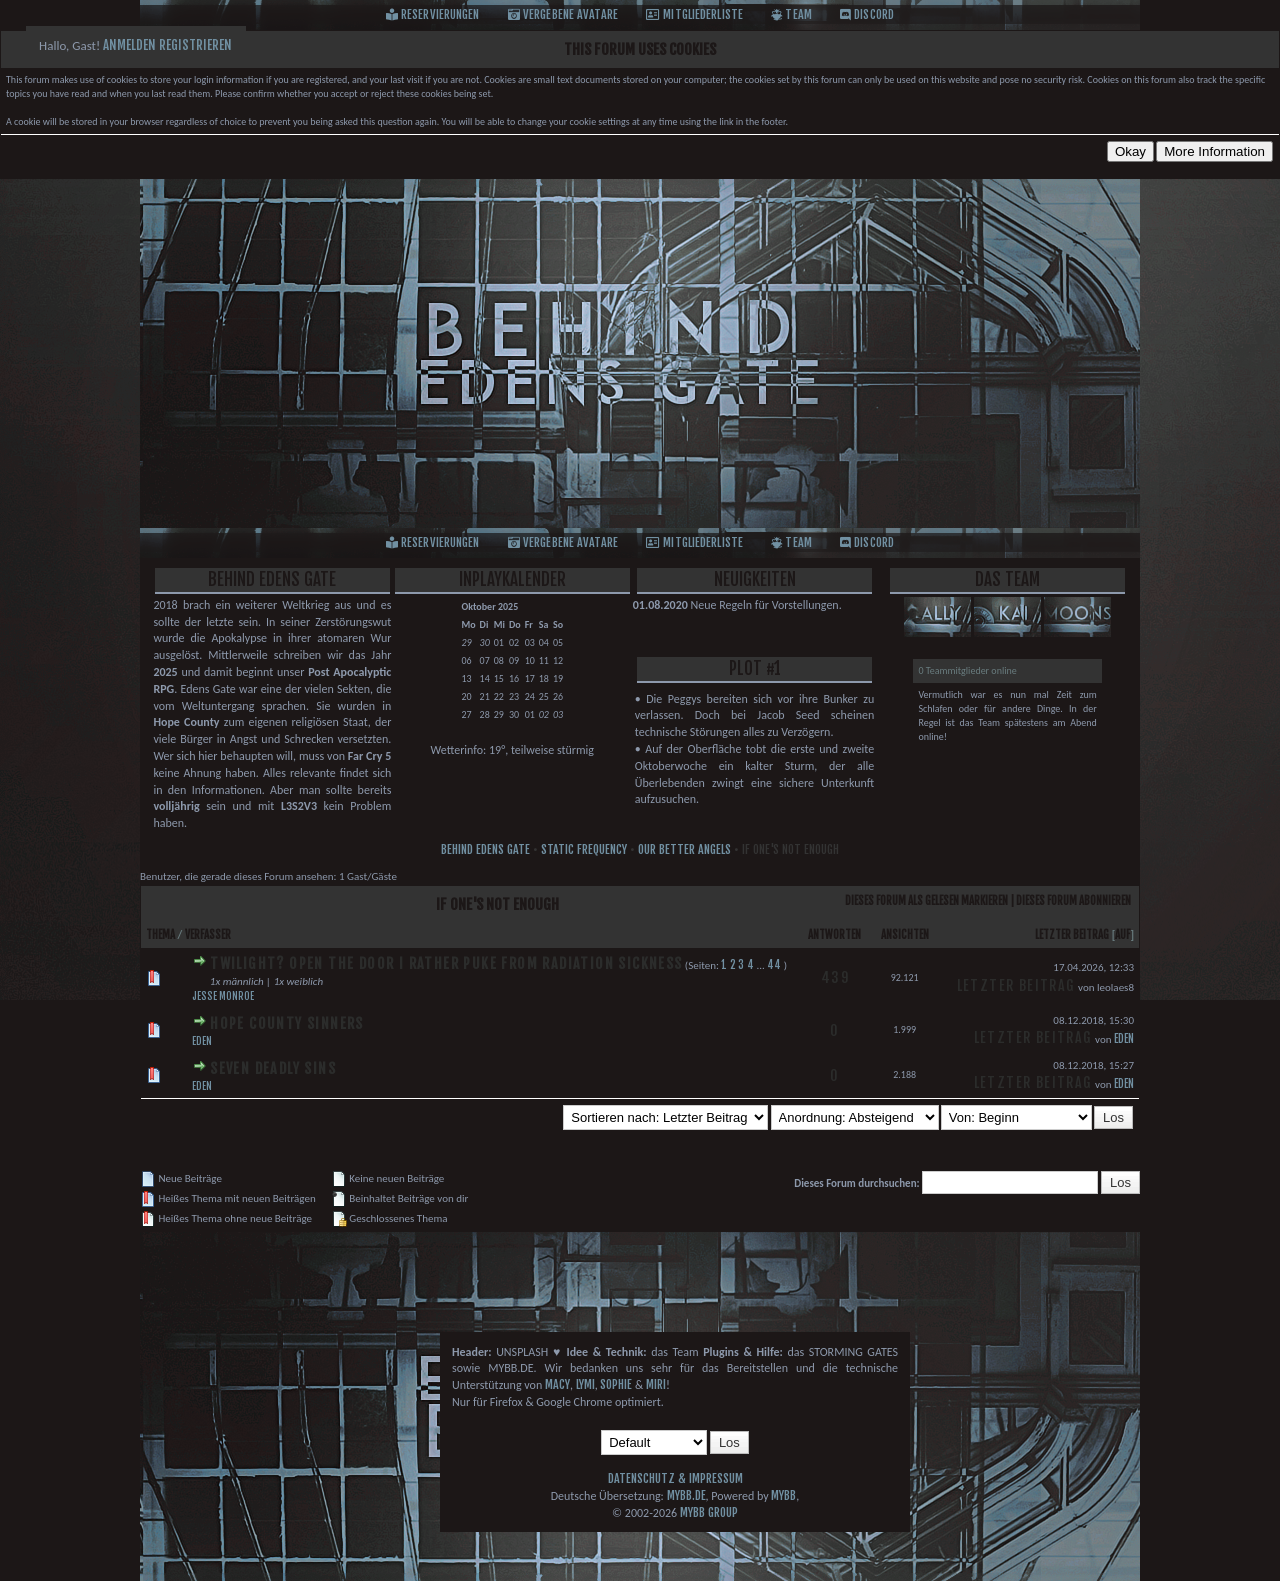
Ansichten (905, 935)
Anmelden (129, 45)
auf (1122, 935)
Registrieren (195, 45)
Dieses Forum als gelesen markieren (926, 901)
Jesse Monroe (223, 996)
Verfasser (208, 935)
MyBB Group (709, 1512)
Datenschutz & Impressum (675, 1478)
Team (798, 14)
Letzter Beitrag (1072, 935)
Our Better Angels (684, 849)
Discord (874, 14)
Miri (656, 1384)
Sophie (616, 1384)
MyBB (783, 1495)
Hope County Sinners (287, 1023)
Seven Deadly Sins (273, 1068)
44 (774, 965)
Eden (202, 1041)
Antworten (834, 935)
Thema (160, 935)
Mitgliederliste (703, 14)
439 (835, 977)
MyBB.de (686, 1495)
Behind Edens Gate (485, 849)
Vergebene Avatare (570, 14)
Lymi (585, 1384)
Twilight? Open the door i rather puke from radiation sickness (446, 963)
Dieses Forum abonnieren (1073, 901)
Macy (557, 1384)
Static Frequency (584, 849)
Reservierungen (440, 14)
